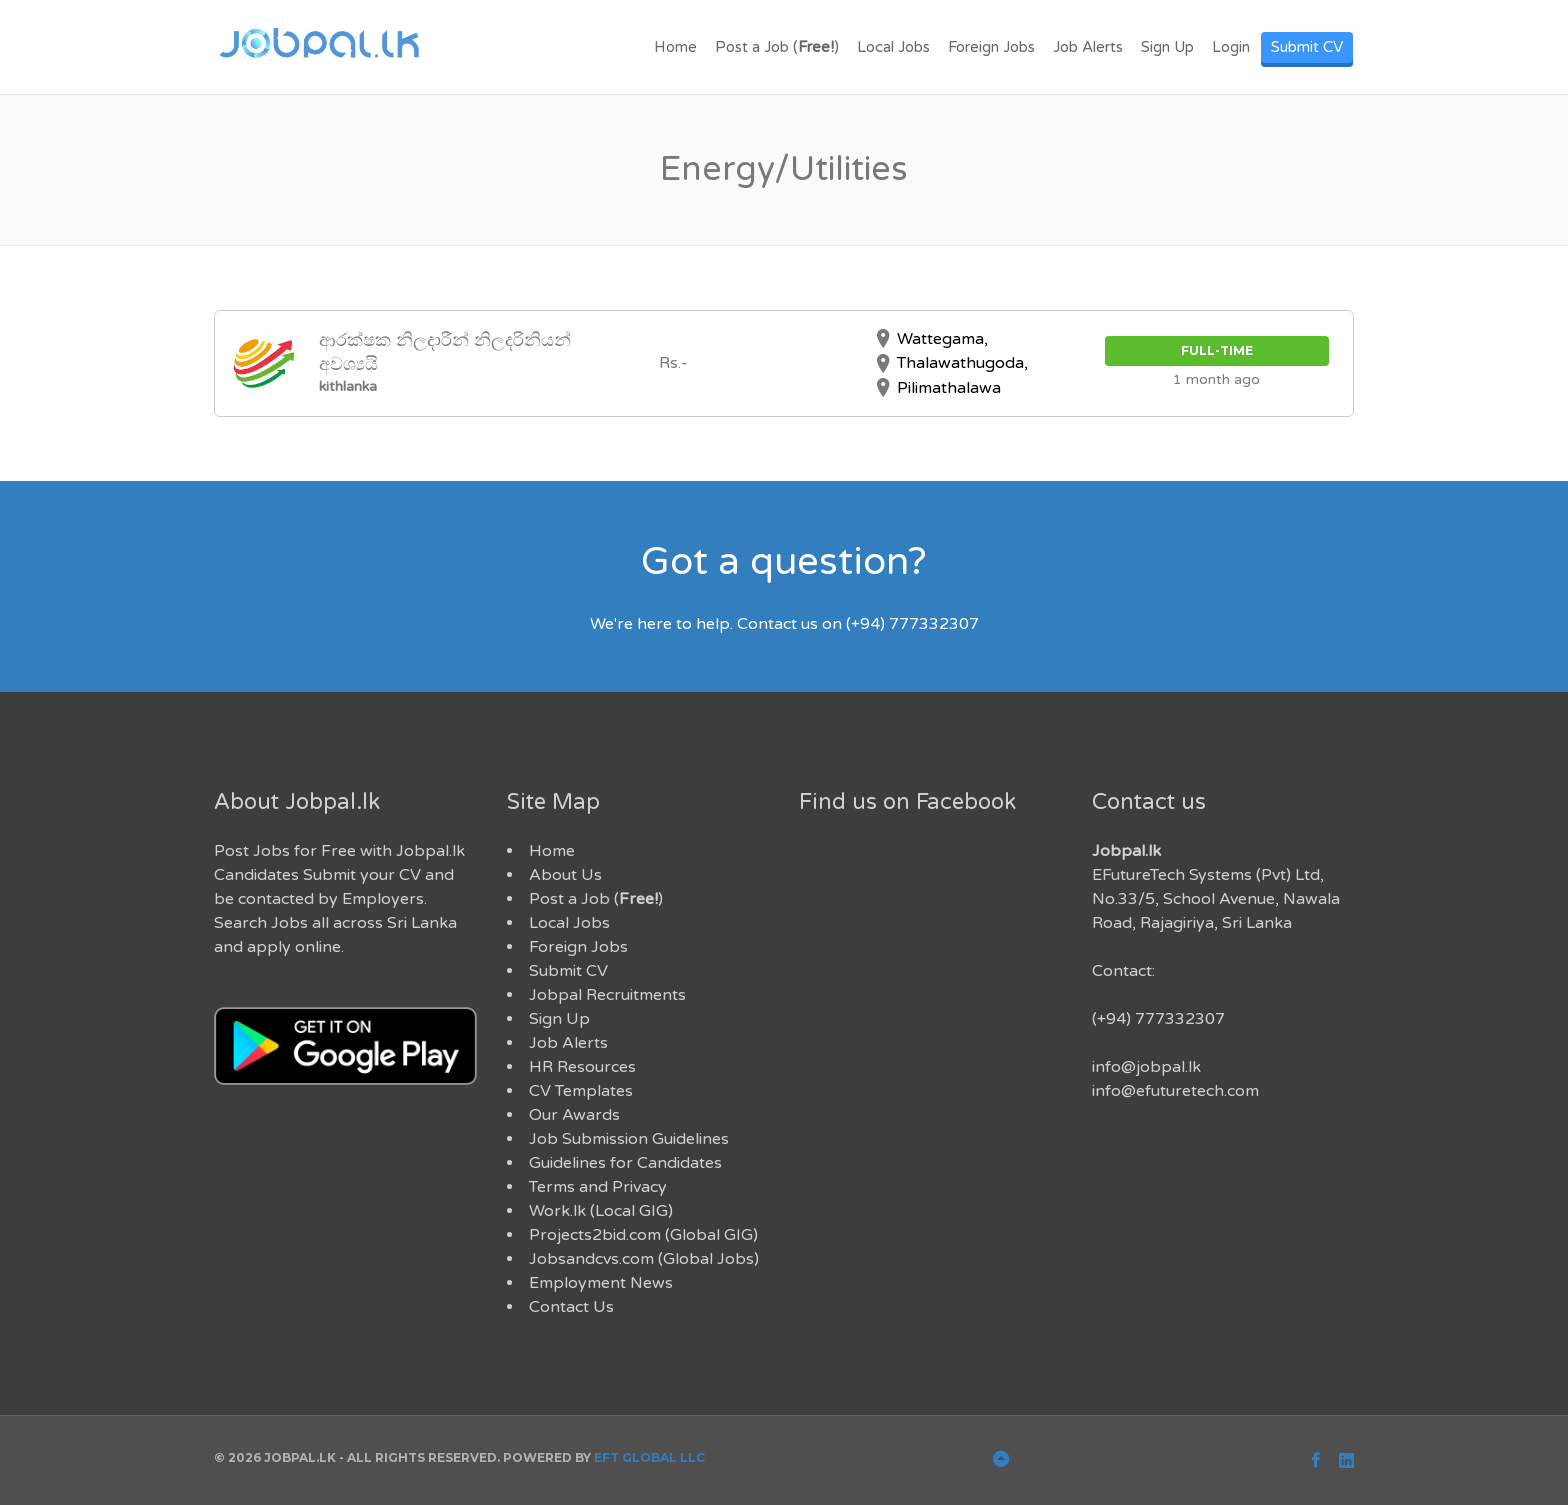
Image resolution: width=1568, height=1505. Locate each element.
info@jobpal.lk (1146, 1067)
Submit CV (1307, 47)
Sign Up (1167, 47)
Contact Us (571, 1307)
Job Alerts (1088, 47)
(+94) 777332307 (1158, 1019)
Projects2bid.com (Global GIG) (643, 1235)
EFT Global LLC (649, 1457)
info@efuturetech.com (1175, 1091)
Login (1231, 47)
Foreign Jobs (991, 47)
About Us (565, 875)
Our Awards (574, 1115)
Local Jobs (893, 47)
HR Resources (582, 1067)
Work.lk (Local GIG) (601, 1211)
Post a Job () (777, 47)
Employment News (601, 1283)
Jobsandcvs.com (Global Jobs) (644, 1259)
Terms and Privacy (598, 1187)
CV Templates (581, 1091)
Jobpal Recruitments (607, 995)
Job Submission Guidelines (629, 1139)
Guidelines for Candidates (625, 1163)
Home (675, 47)
